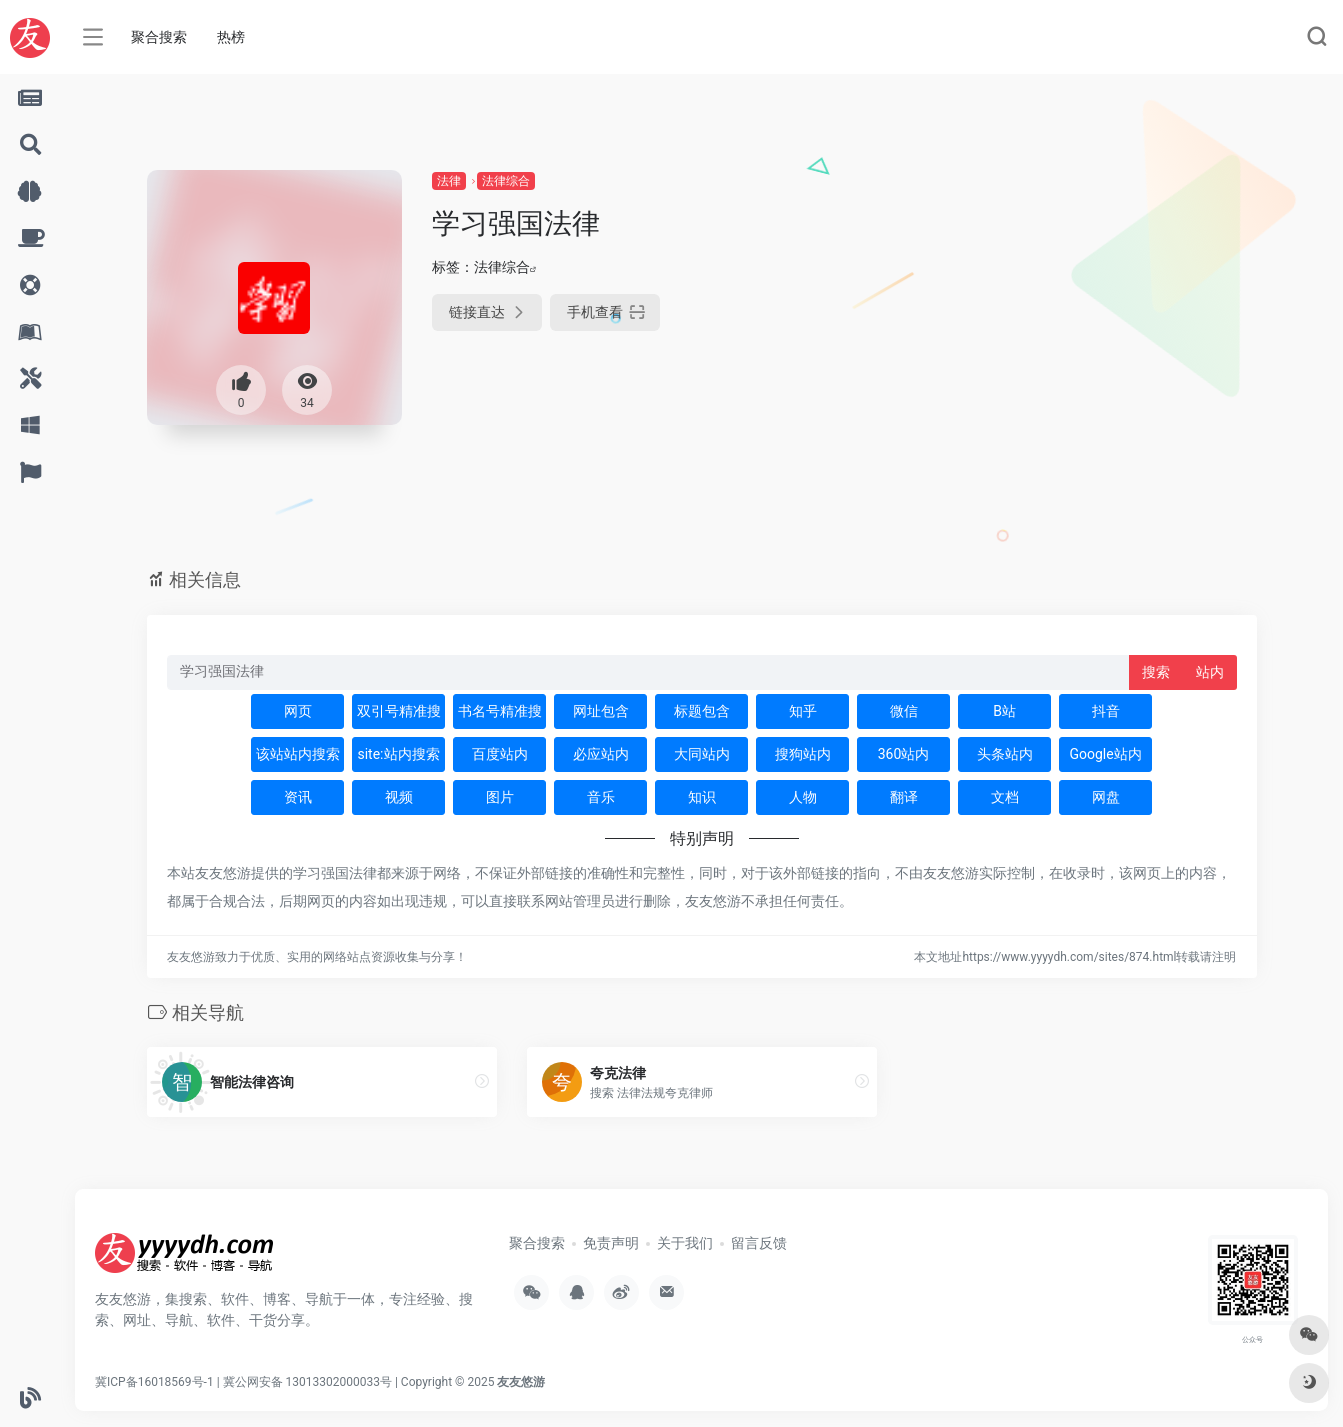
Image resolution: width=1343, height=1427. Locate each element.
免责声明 (611, 1243)
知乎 (803, 711)
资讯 (298, 797)
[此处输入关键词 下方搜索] (648, 672)
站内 (1210, 672)
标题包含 (702, 711)
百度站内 (500, 754)
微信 (904, 711)
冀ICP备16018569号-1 (154, 1382)
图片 (500, 797)
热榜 (231, 37)
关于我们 (685, 1243)
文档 (1005, 797)
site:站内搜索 (398, 754)
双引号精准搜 (399, 711)
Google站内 (1105, 754)
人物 (803, 797)
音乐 (601, 797)
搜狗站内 (803, 754)
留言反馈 (759, 1243)
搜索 (1156, 672)
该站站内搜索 (298, 754)
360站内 (904, 754)
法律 (449, 181)
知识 (702, 797)
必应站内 (601, 754)
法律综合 (506, 181)
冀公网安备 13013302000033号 (307, 1382)
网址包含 (601, 711)
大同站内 (702, 754)
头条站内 (1005, 754)
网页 (298, 711)
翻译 (904, 797)
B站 (1004, 711)
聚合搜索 (159, 37)
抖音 (1106, 711)
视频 (399, 797)
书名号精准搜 (500, 711)
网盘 (1106, 797)
